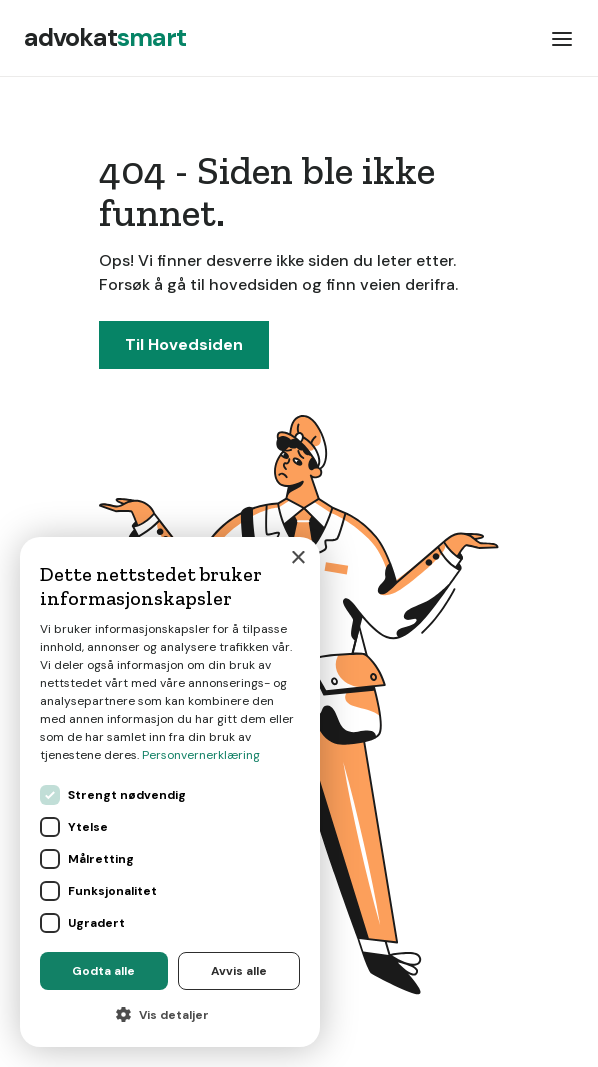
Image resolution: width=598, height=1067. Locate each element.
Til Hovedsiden (184, 344)
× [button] (297, 558)
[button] (562, 38)
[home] (105, 38)
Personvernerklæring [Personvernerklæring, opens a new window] (201, 755)
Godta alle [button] (103, 971)
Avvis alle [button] (239, 971)
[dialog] (170, 792)
